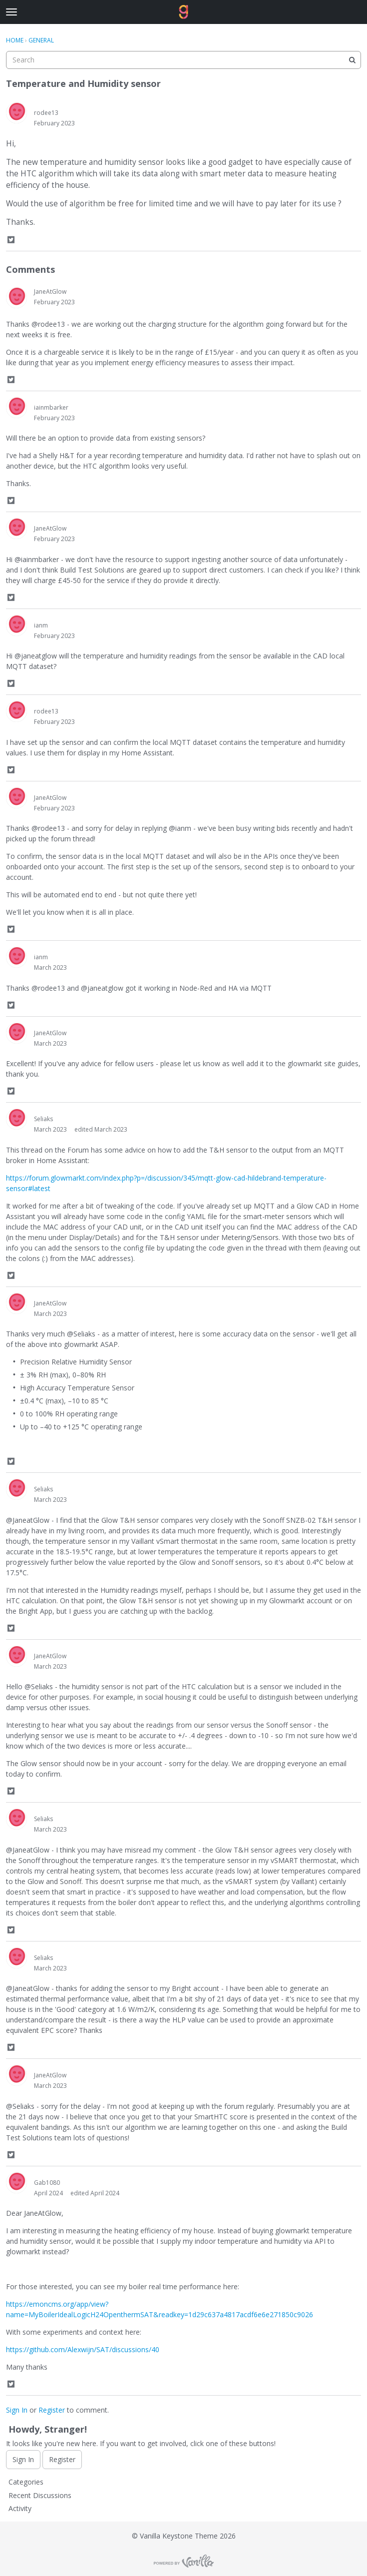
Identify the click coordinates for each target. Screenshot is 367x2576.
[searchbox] (183, 60)
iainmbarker (51, 407)
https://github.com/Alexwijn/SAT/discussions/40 (82, 2349)
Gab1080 (47, 2182)
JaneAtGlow (50, 291)
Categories (25, 2482)
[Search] (352, 60)
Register (51, 2410)
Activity (19, 2508)
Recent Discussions (39, 2495)
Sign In (16, 2410)
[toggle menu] (11, 11)
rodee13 (46, 112)
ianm (41, 625)
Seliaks (43, 1119)
